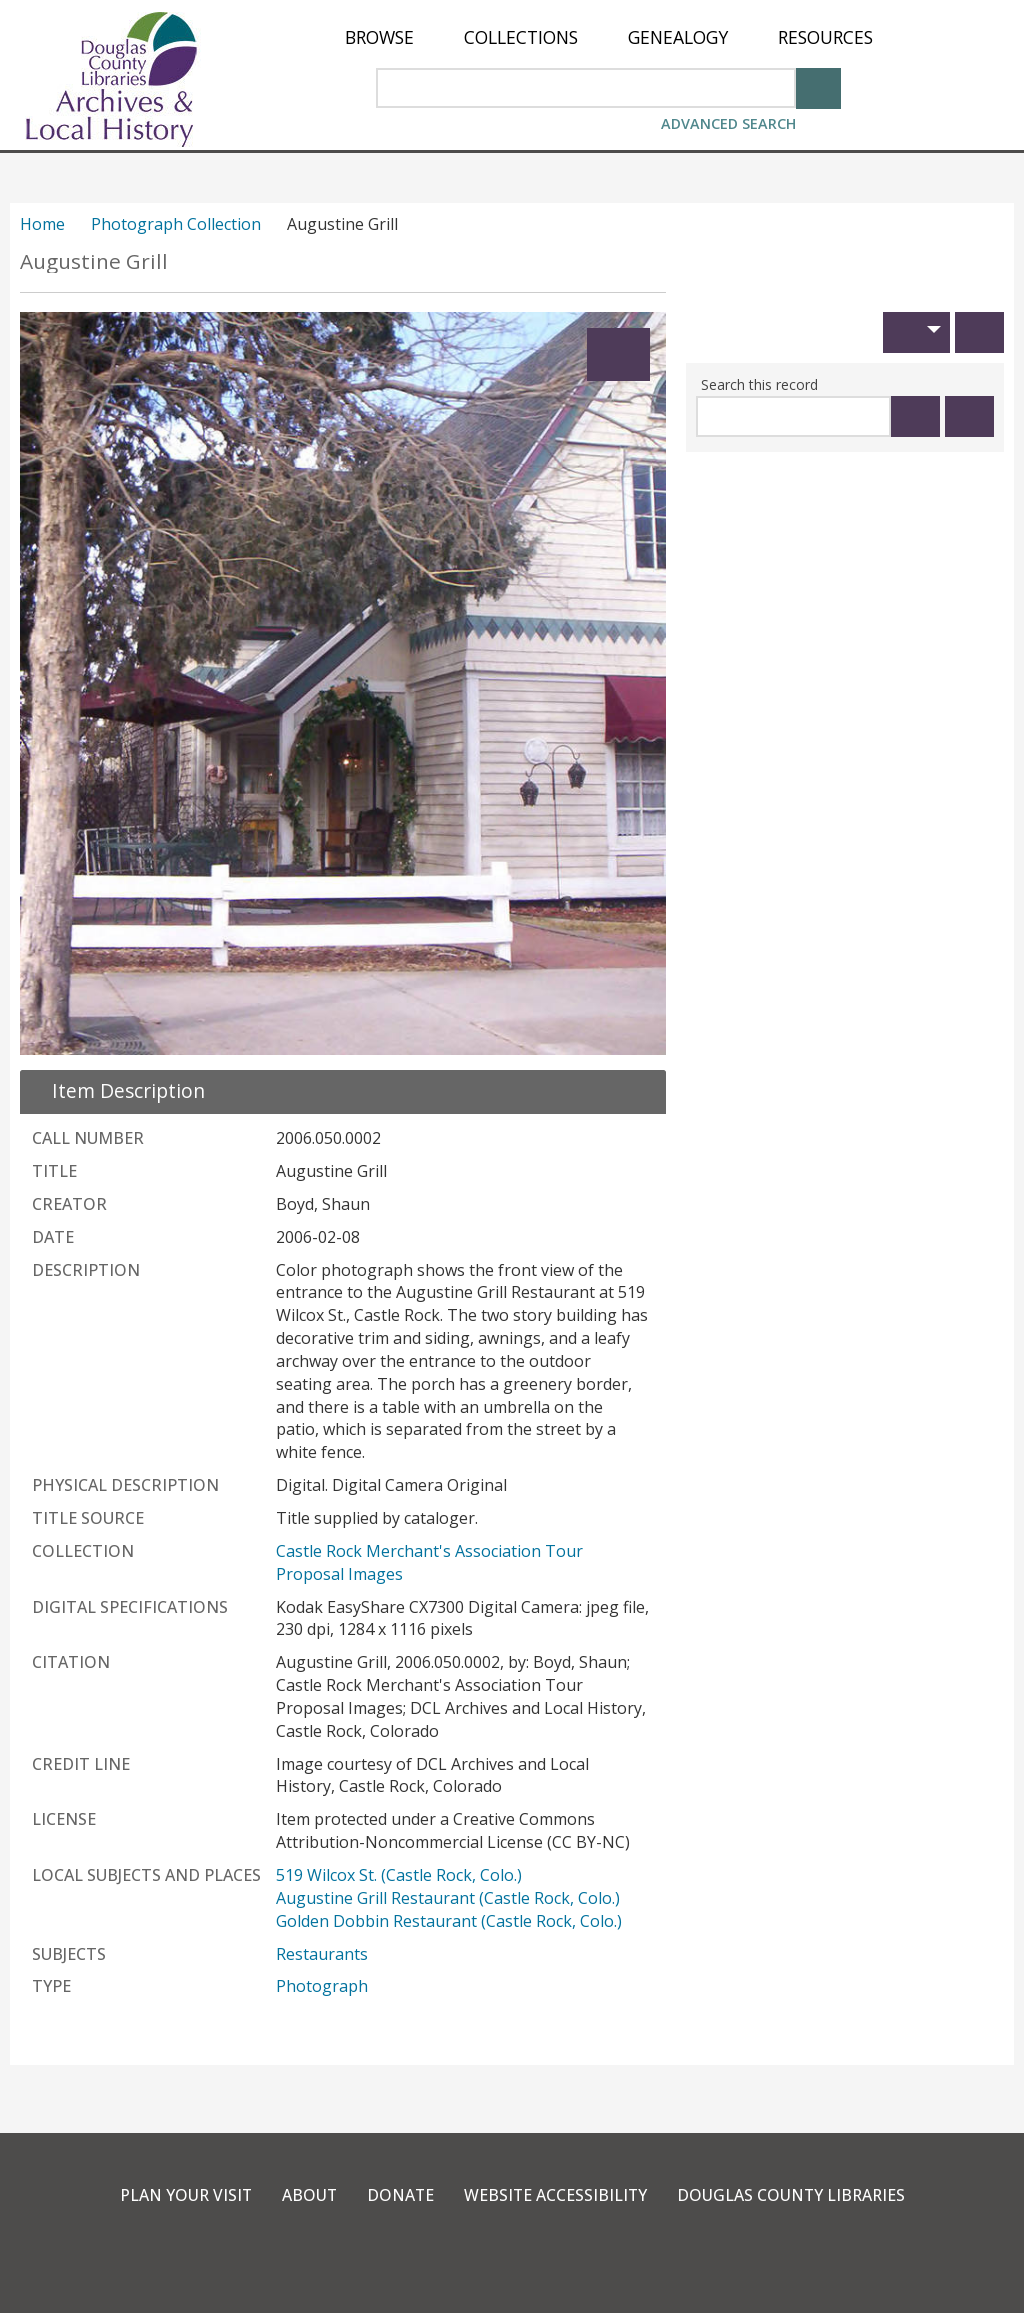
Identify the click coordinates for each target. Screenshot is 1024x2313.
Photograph (322, 1986)
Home (42, 224)
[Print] (979, 332)
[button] (916, 332)
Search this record (759, 384)
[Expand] (618, 354)
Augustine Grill (94, 261)
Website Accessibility (555, 2195)
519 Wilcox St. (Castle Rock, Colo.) (399, 1875)
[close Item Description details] (116, 1090)
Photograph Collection (176, 224)
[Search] (818, 86)
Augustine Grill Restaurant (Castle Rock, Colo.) (448, 1898)
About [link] (307, 2195)
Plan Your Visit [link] (182, 2195)
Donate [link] (399, 2195)
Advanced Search (728, 123)
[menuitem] (379, 37)
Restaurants (322, 1954)
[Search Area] (586, 88)
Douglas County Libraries (793, 2195)
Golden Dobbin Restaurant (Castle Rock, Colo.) (449, 1921)
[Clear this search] (969, 416)
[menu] (609, 37)
